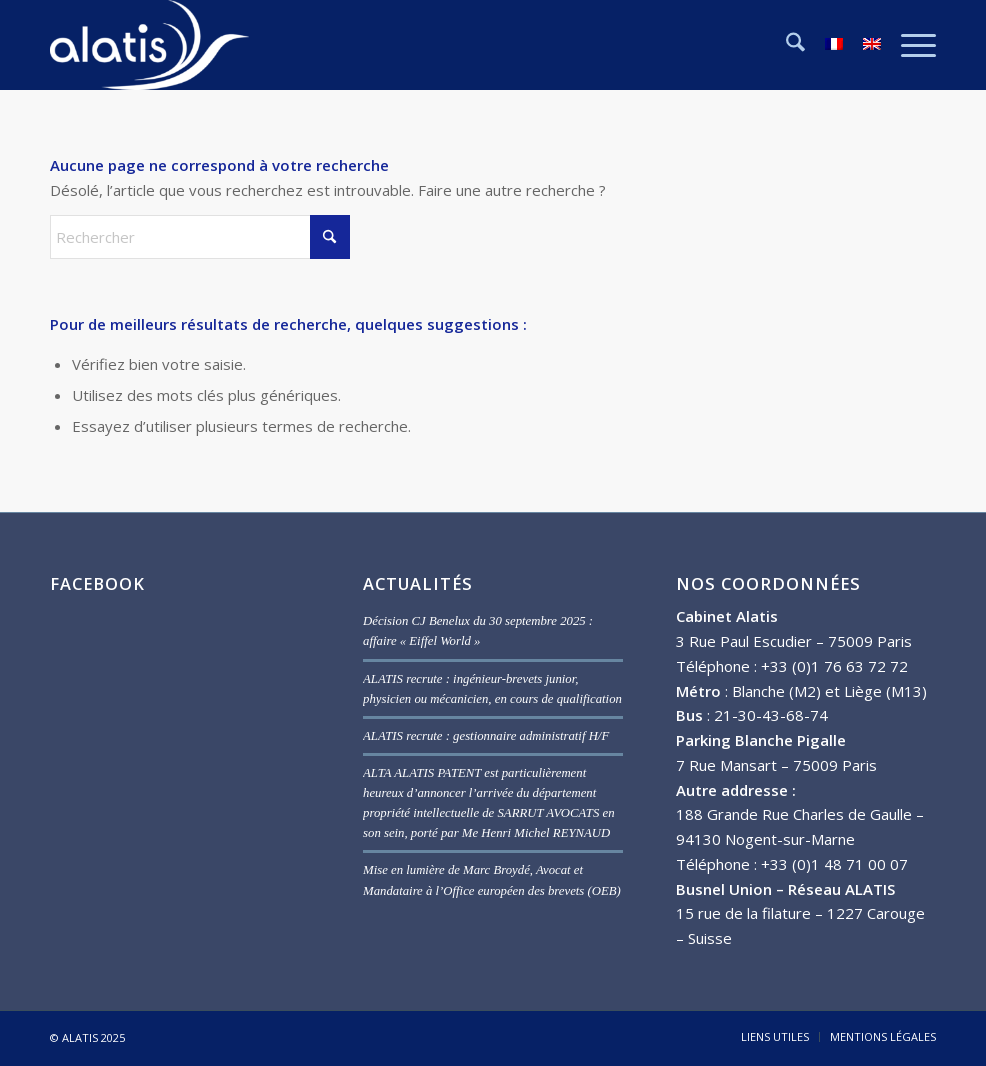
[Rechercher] (785, 45)
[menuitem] (785, 45)
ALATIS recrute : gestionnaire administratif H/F (486, 736)
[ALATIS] (149, 45)
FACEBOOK (97, 583)
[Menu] (908, 45)
